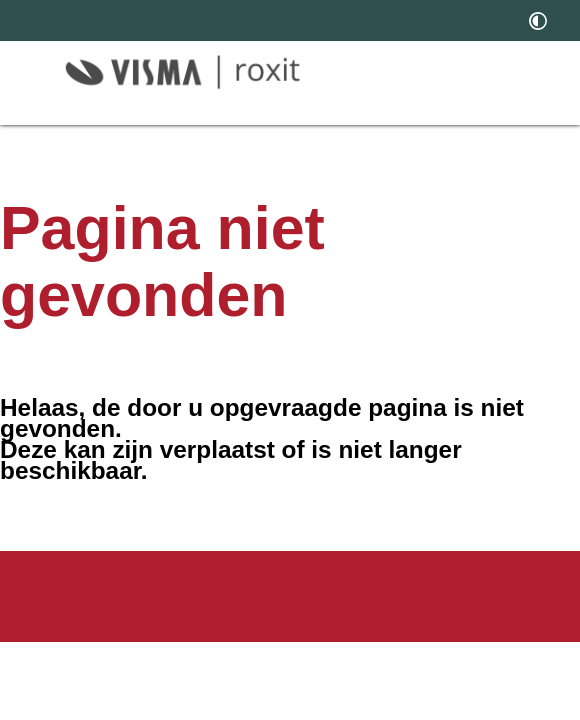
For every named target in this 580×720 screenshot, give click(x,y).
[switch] (538, 20)
